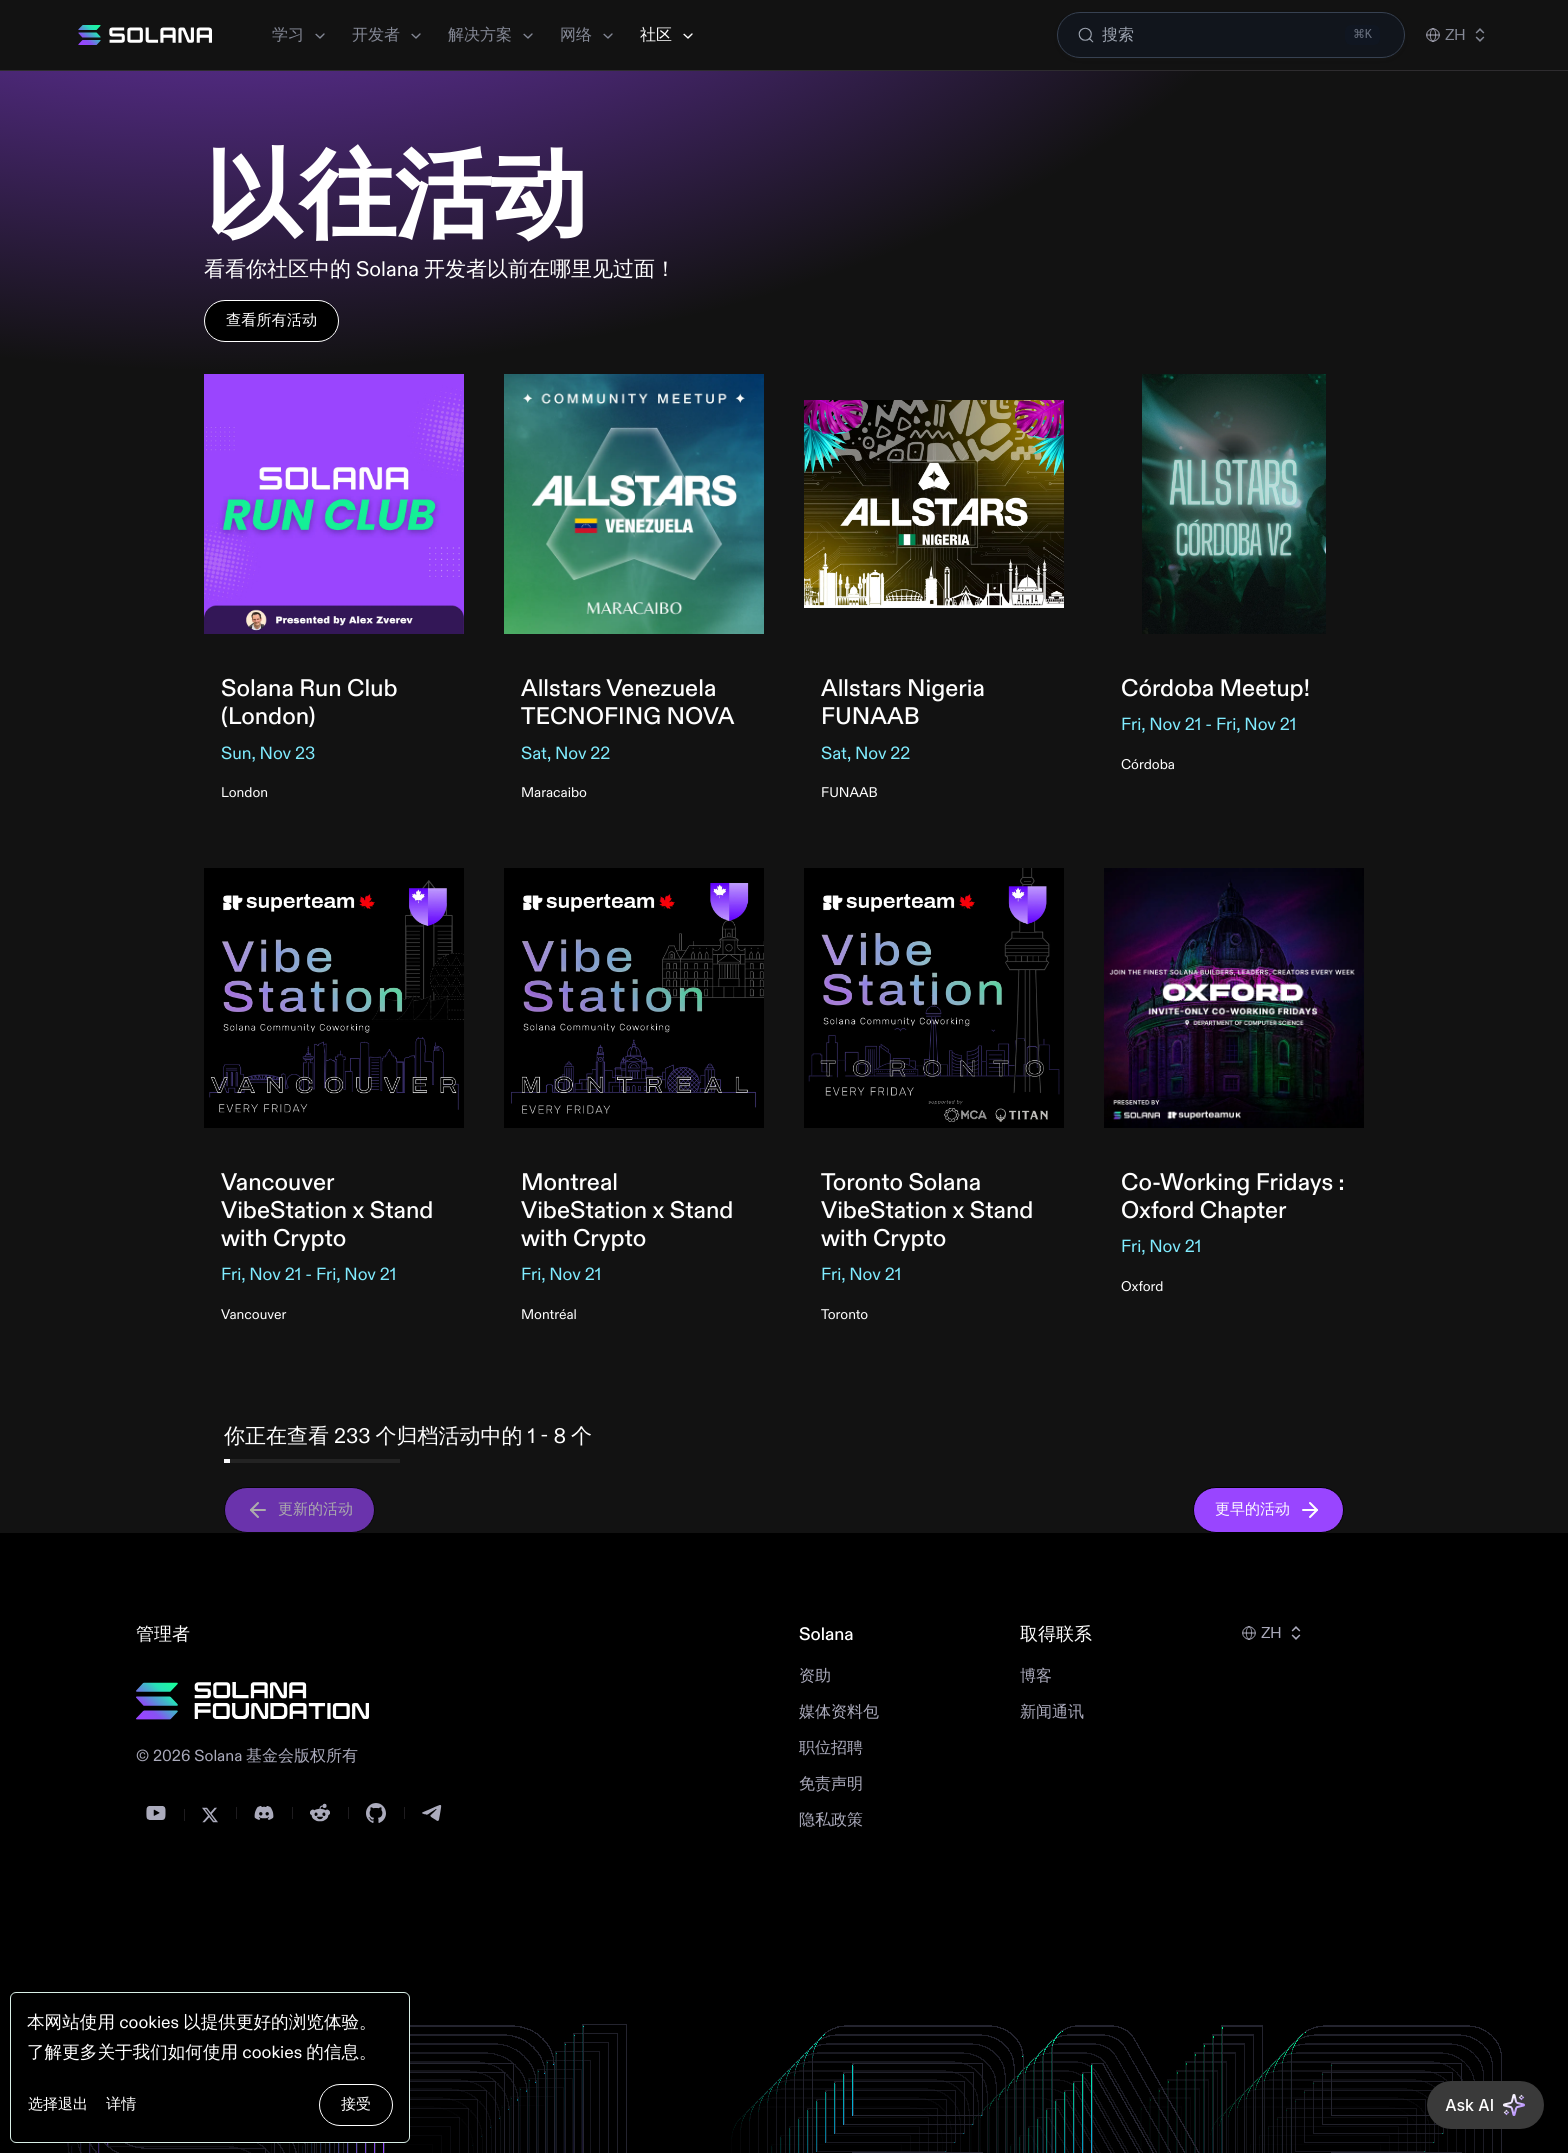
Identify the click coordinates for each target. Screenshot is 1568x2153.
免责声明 (831, 1785)
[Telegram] (432, 1813)
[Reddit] (320, 1813)
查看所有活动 (271, 320)
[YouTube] (156, 1813)
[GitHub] (376, 1813)
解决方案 (492, 35)
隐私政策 (831, 1821)
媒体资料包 (839, 1713)
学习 (300, 35)
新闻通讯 (1052, 1713)
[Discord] (264, 1813)
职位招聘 (831, 1749)
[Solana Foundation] (253, 1701)
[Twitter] (210, 1815)
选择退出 (58, 2104)
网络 (588, 35)
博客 (1036, 1677)
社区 (668, 35)
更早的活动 (1268, 1510)
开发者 (388, 35)
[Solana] (145, 35)
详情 (121, 2104)
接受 (356, 2104)
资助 (815, 1677)
